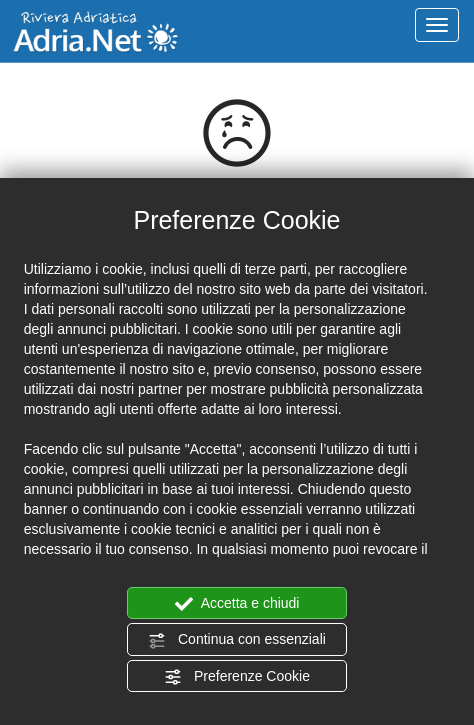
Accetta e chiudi (237, 604)
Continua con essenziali (237, 640)
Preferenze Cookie (237, 677)
